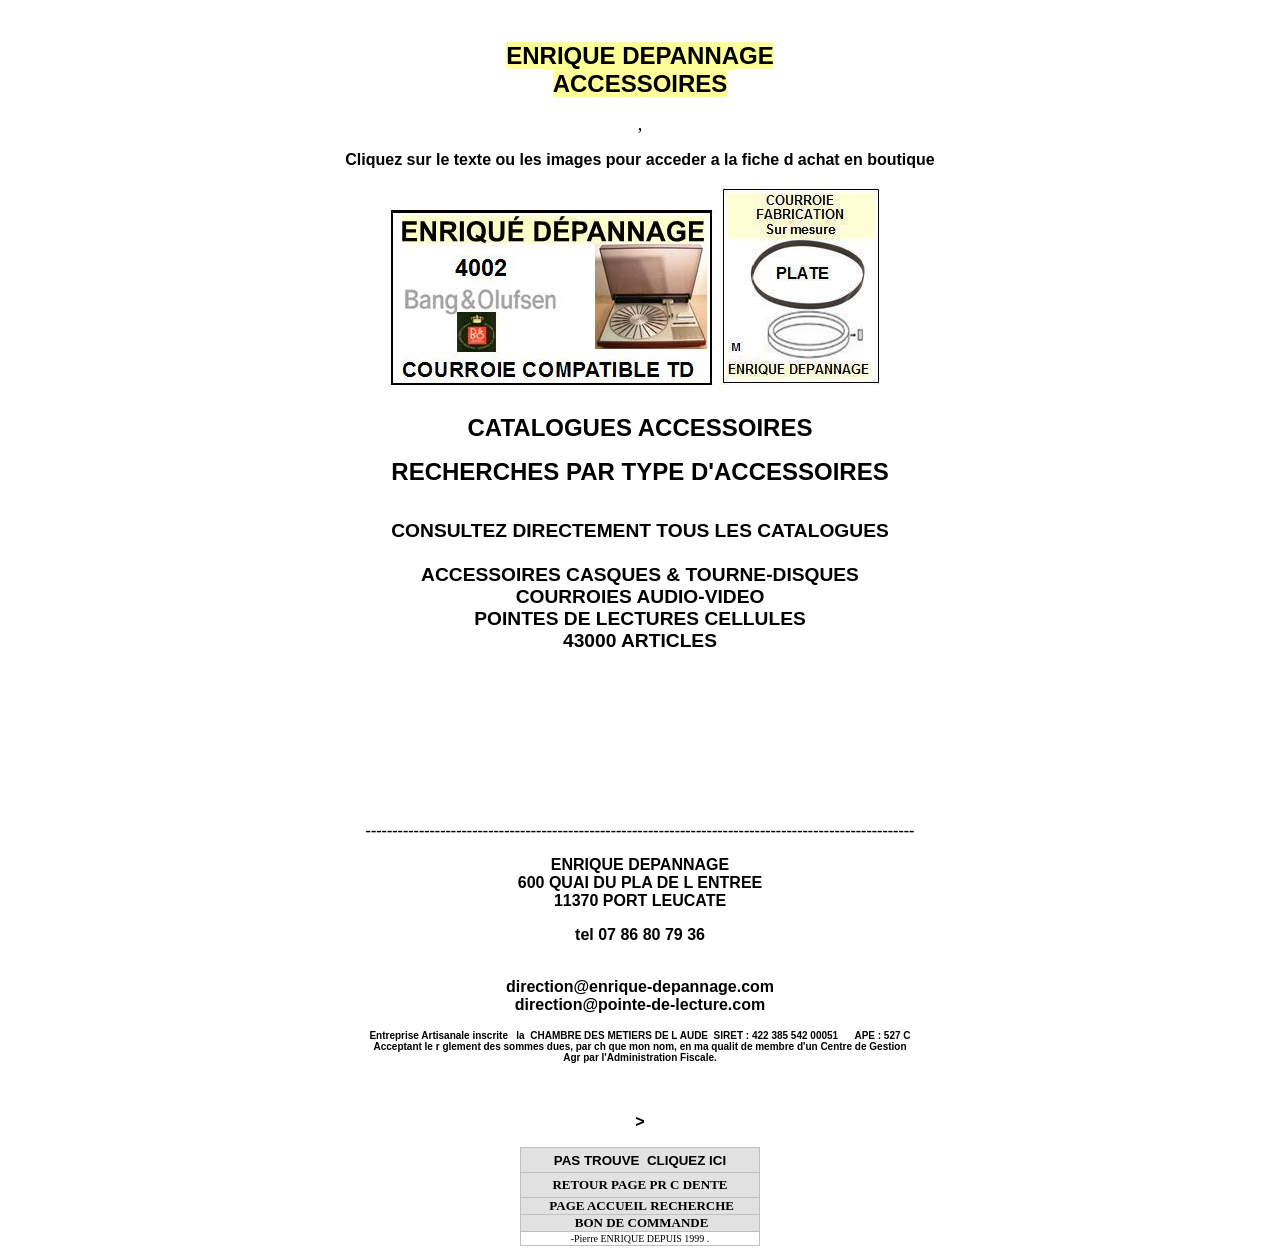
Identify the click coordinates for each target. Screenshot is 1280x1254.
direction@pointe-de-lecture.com (640, 1004)
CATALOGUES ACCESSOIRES (640, 427)
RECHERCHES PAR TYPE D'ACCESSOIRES (639, 471)
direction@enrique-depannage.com (640, 986)
